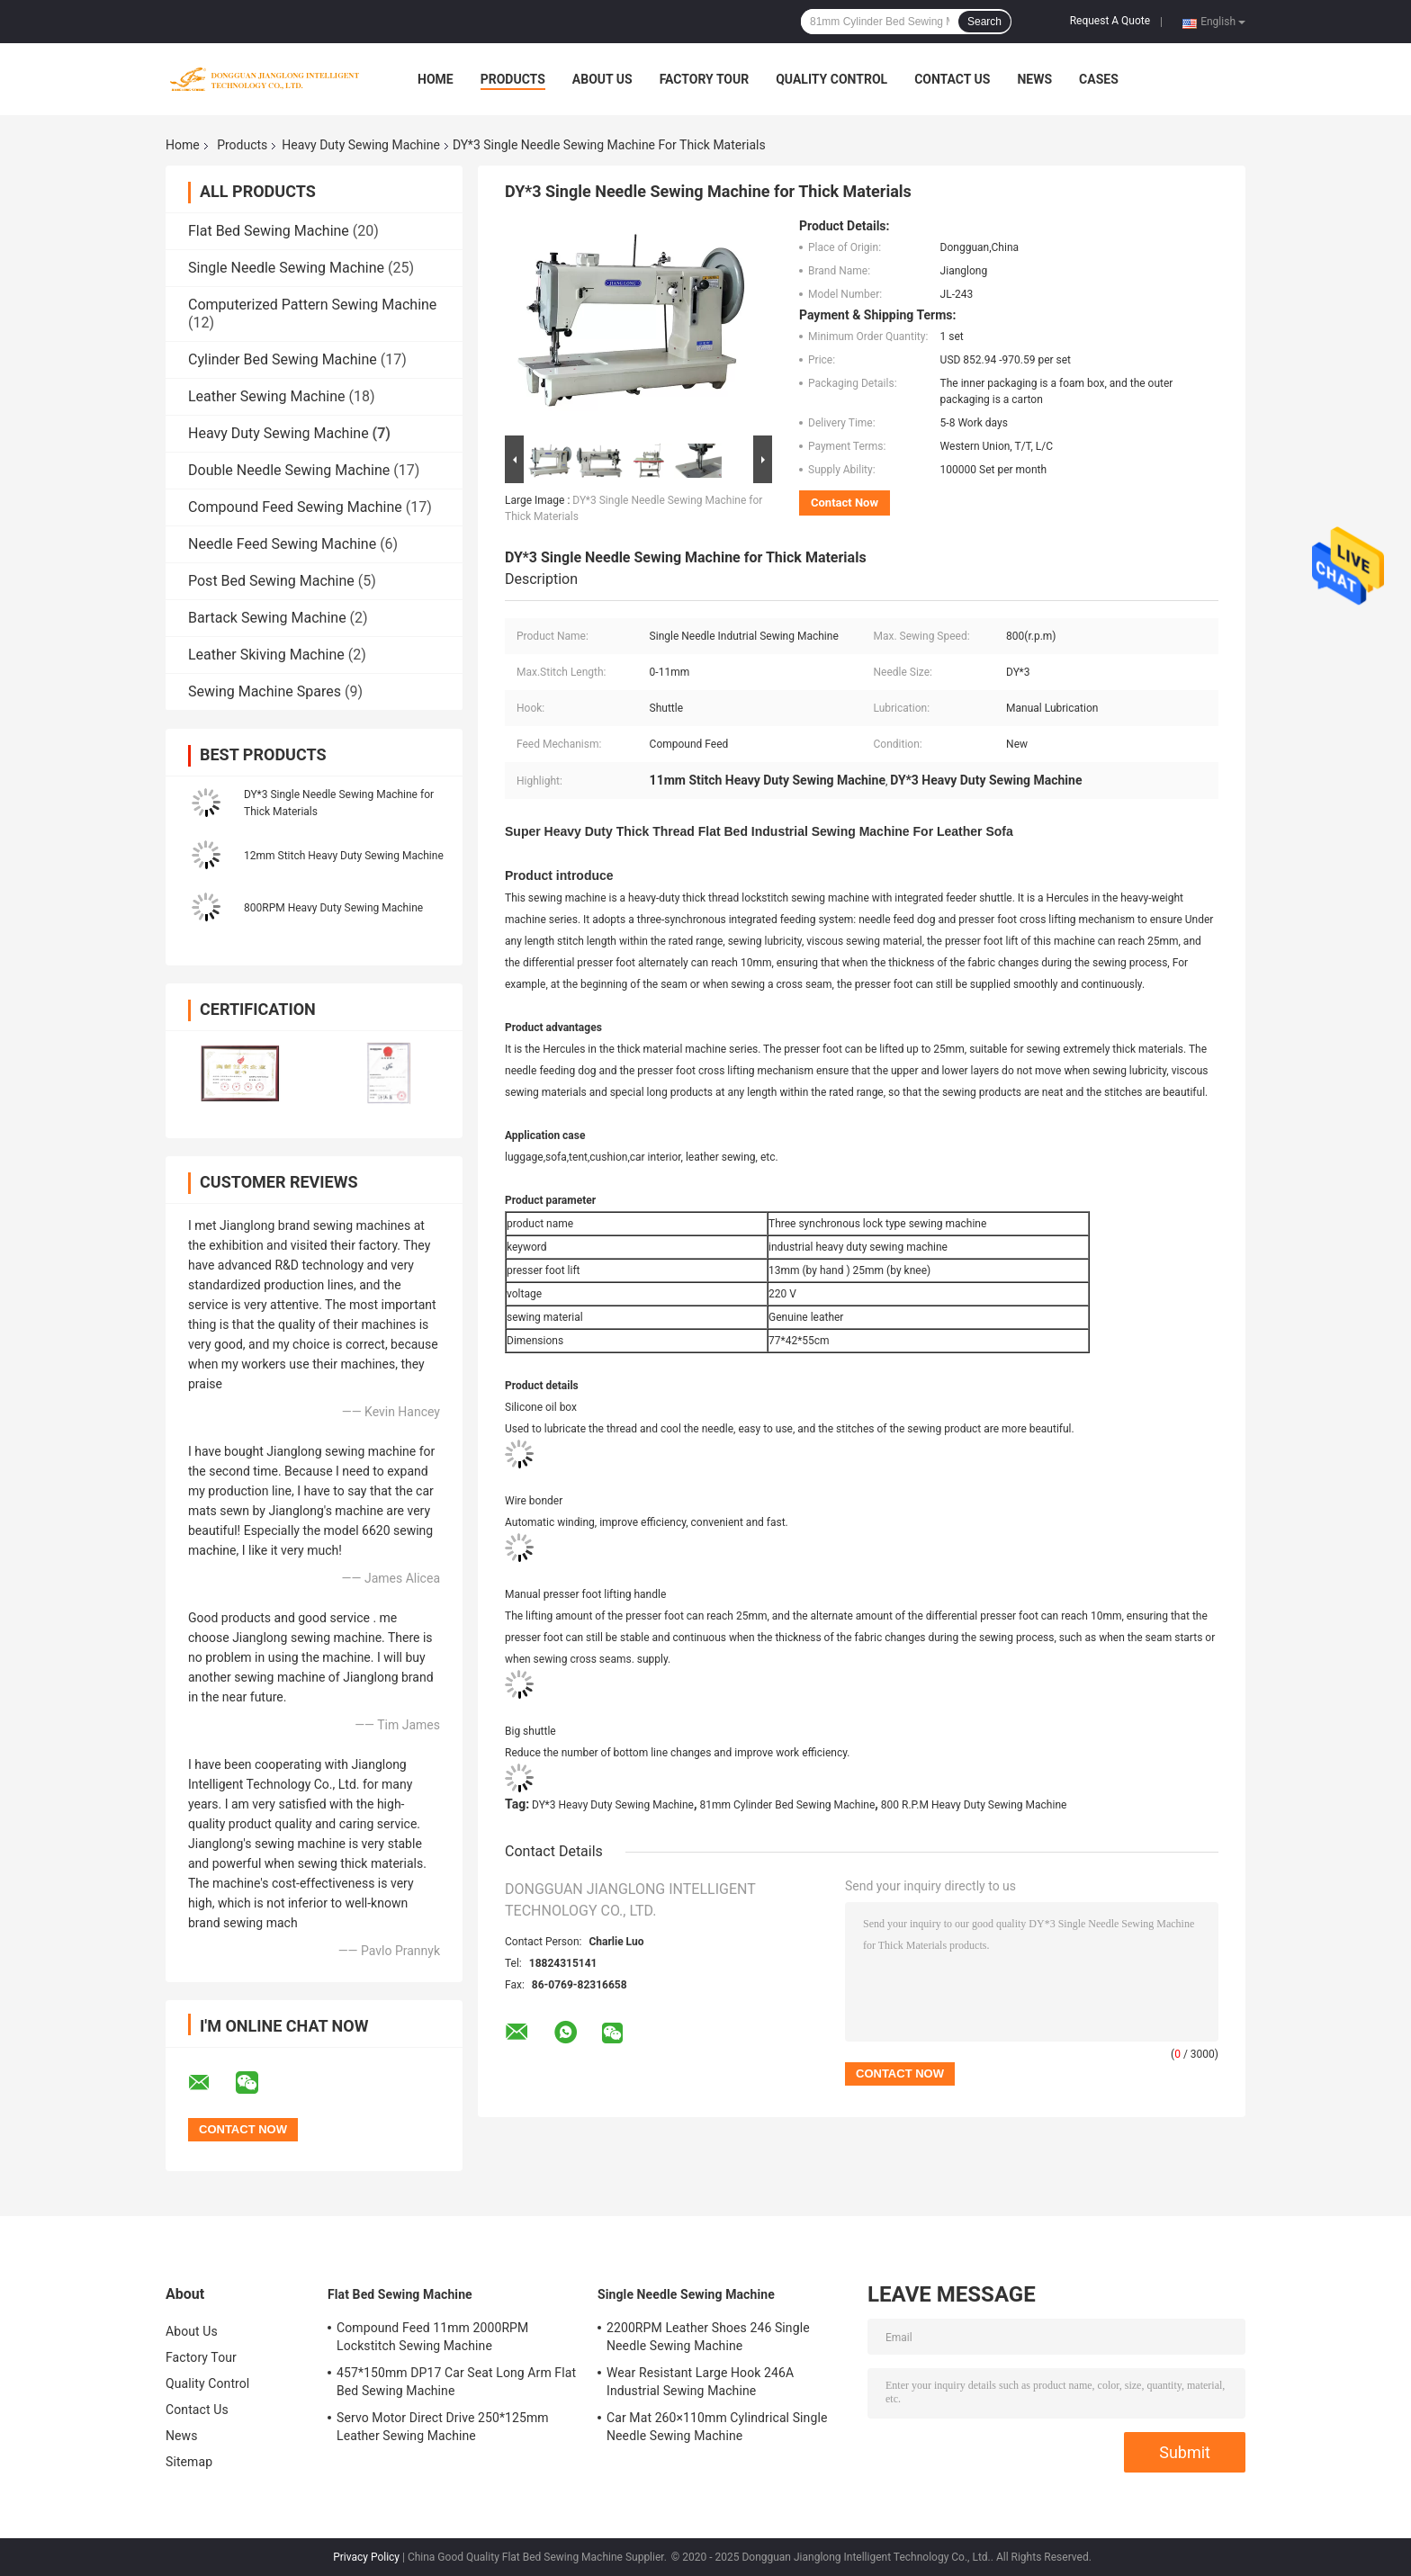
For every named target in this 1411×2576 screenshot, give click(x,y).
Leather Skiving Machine (266, 654)
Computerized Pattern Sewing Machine (312, 304)
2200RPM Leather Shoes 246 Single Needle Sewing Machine (708, 2336)
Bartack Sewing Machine (267, 617)
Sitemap (189, 2462)
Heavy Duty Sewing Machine (361, 145)
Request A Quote (1110, 20)
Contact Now (844, 502)
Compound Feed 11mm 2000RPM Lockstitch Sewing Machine (432, 2336)
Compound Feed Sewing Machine (295, 507)
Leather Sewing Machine (266, 396)
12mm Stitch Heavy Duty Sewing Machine (344, 855)
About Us (602, 79)
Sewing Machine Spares (264, 691)
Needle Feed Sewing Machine (282, 543)
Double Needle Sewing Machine (289, 470)
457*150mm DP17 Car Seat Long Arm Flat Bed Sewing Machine (456, 2381)
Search (984, 21)
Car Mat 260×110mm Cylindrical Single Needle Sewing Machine (717, 2426)
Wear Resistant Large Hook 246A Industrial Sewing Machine (700, 2381)
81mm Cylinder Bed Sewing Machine (788, 1805)
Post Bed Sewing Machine (271, 580)
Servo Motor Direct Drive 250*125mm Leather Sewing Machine (443, 2426)
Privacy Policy (366, 2557)
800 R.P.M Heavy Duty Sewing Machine (974, 1805)
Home (436, 79)
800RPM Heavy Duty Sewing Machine (333, 908)
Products (513, 79)
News (1034, 79)
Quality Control (831, 79)
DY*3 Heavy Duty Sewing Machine (613, 1805)
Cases (1099, 79)
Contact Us (952, 79)
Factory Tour (705, 79)
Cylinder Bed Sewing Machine (282, 359)
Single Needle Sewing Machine (286, 267)
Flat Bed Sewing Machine (268, 230)
